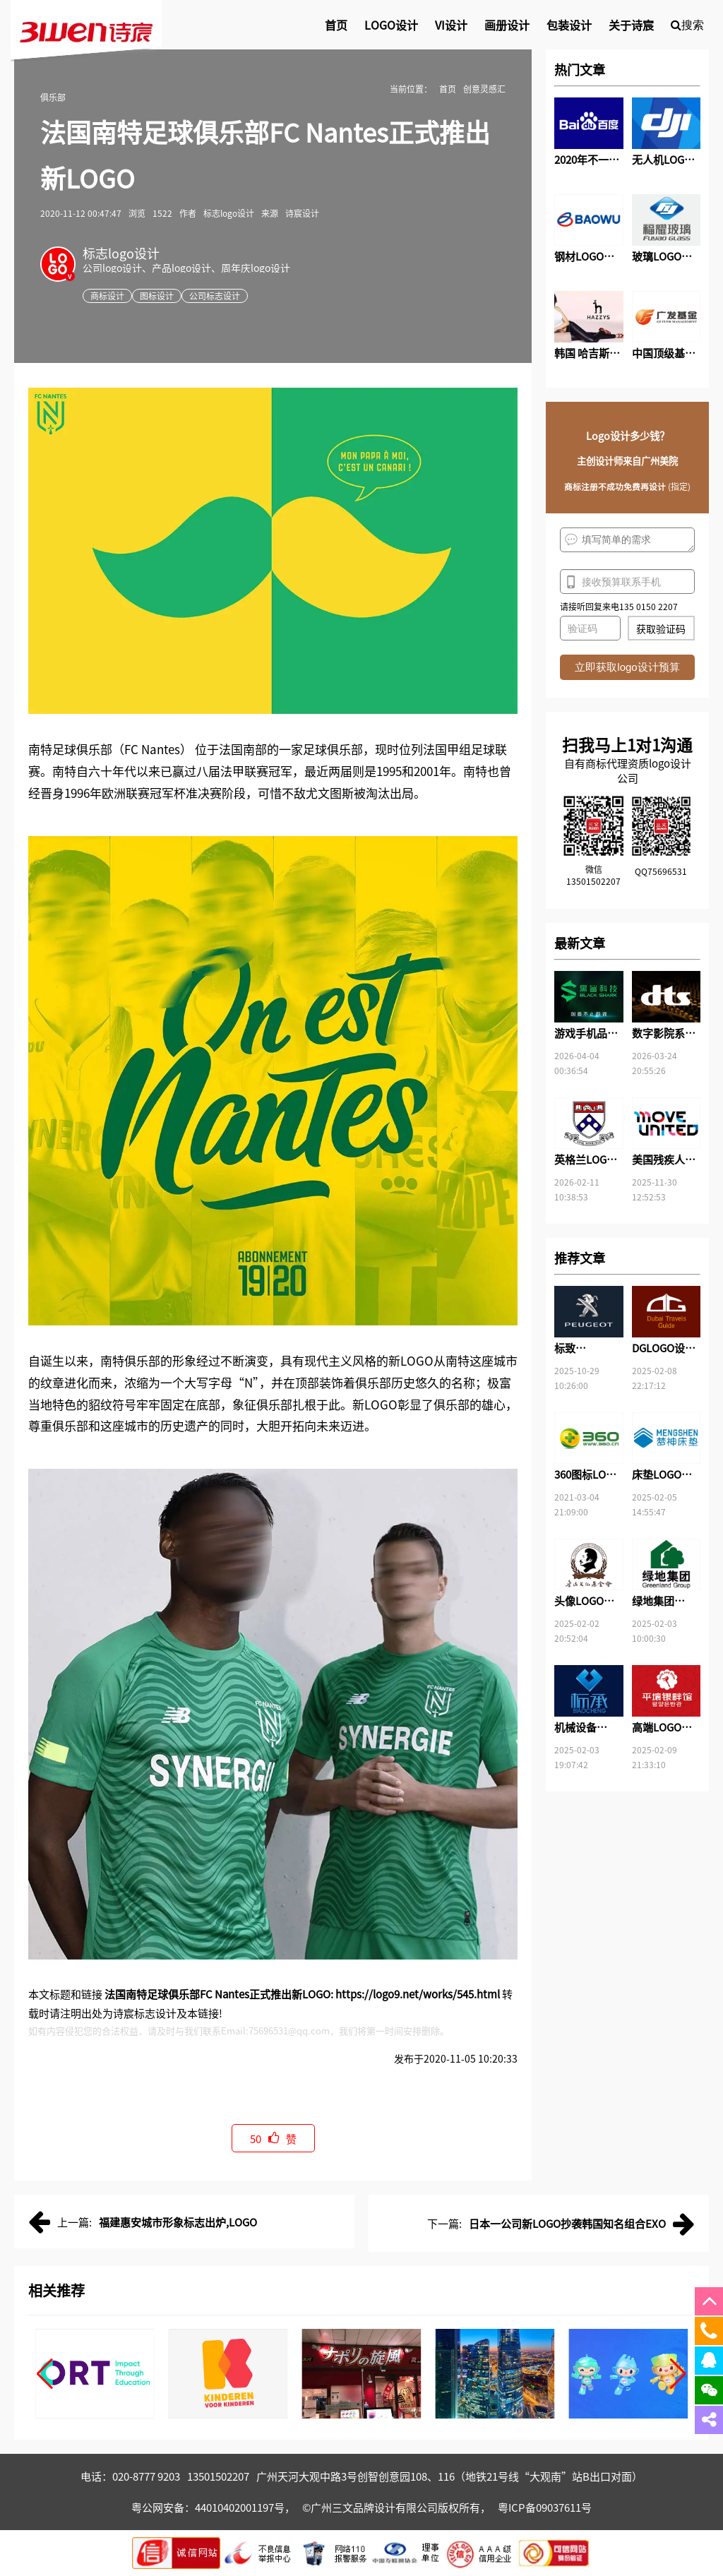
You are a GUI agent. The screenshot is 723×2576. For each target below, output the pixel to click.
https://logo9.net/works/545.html (417, 1993)
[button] (44, 2374)
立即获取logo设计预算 (627, 667)
